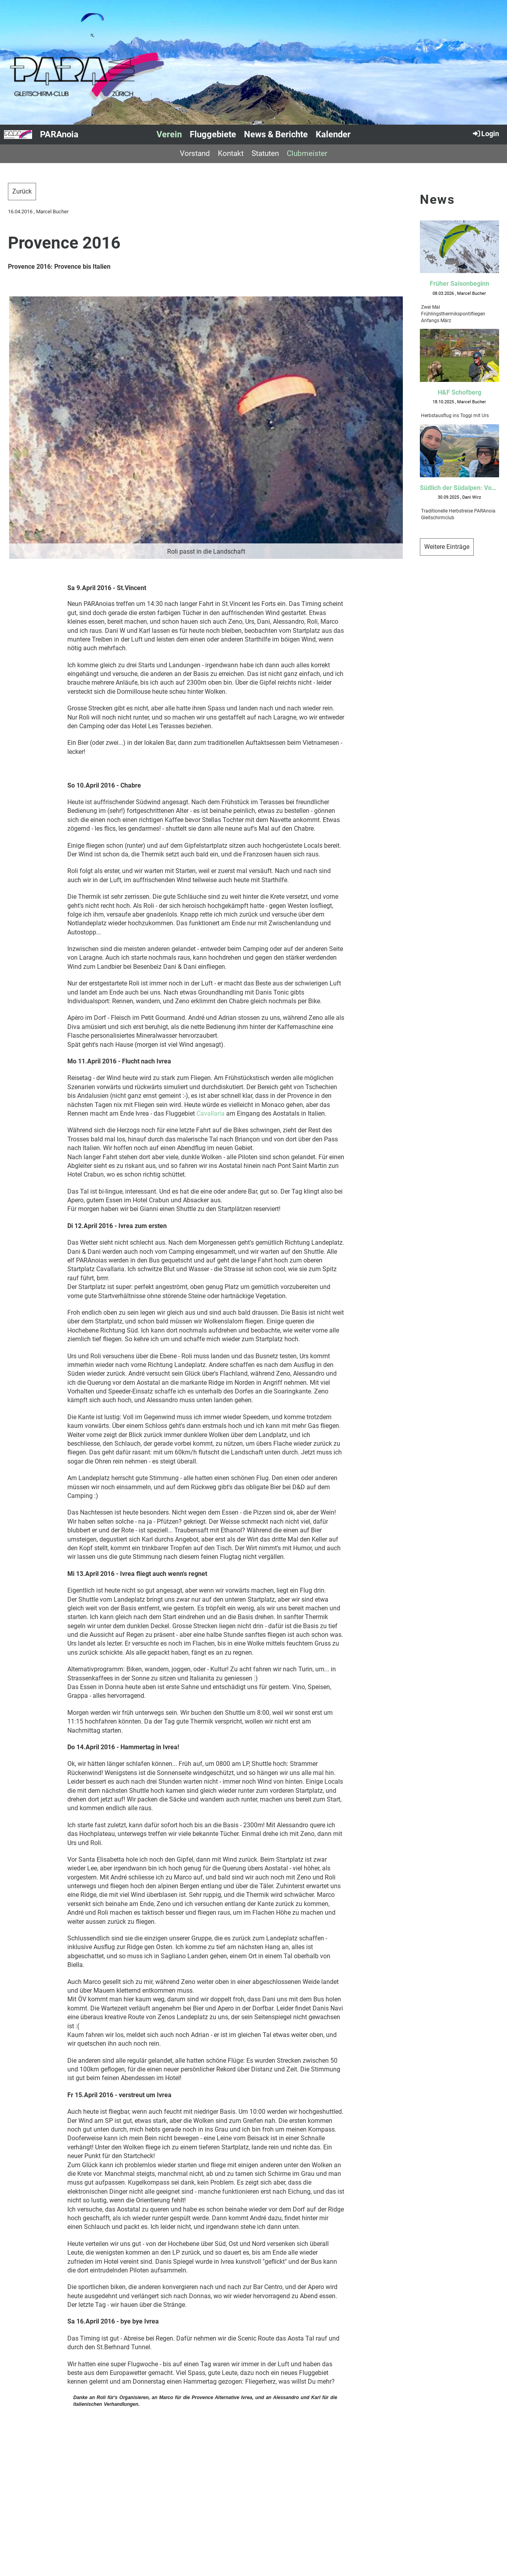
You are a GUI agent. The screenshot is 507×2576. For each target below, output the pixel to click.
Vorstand (195, 153)
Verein (169, 134)
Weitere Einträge (446, 547)
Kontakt (231, 153)
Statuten (265, 153)
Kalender (333, 134)
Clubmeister (307, 153)
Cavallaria (210, 1113)
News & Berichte (276, 134)
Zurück (22, 191)
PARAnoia (59, 134)
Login (485, 133)
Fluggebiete (213, 134)
